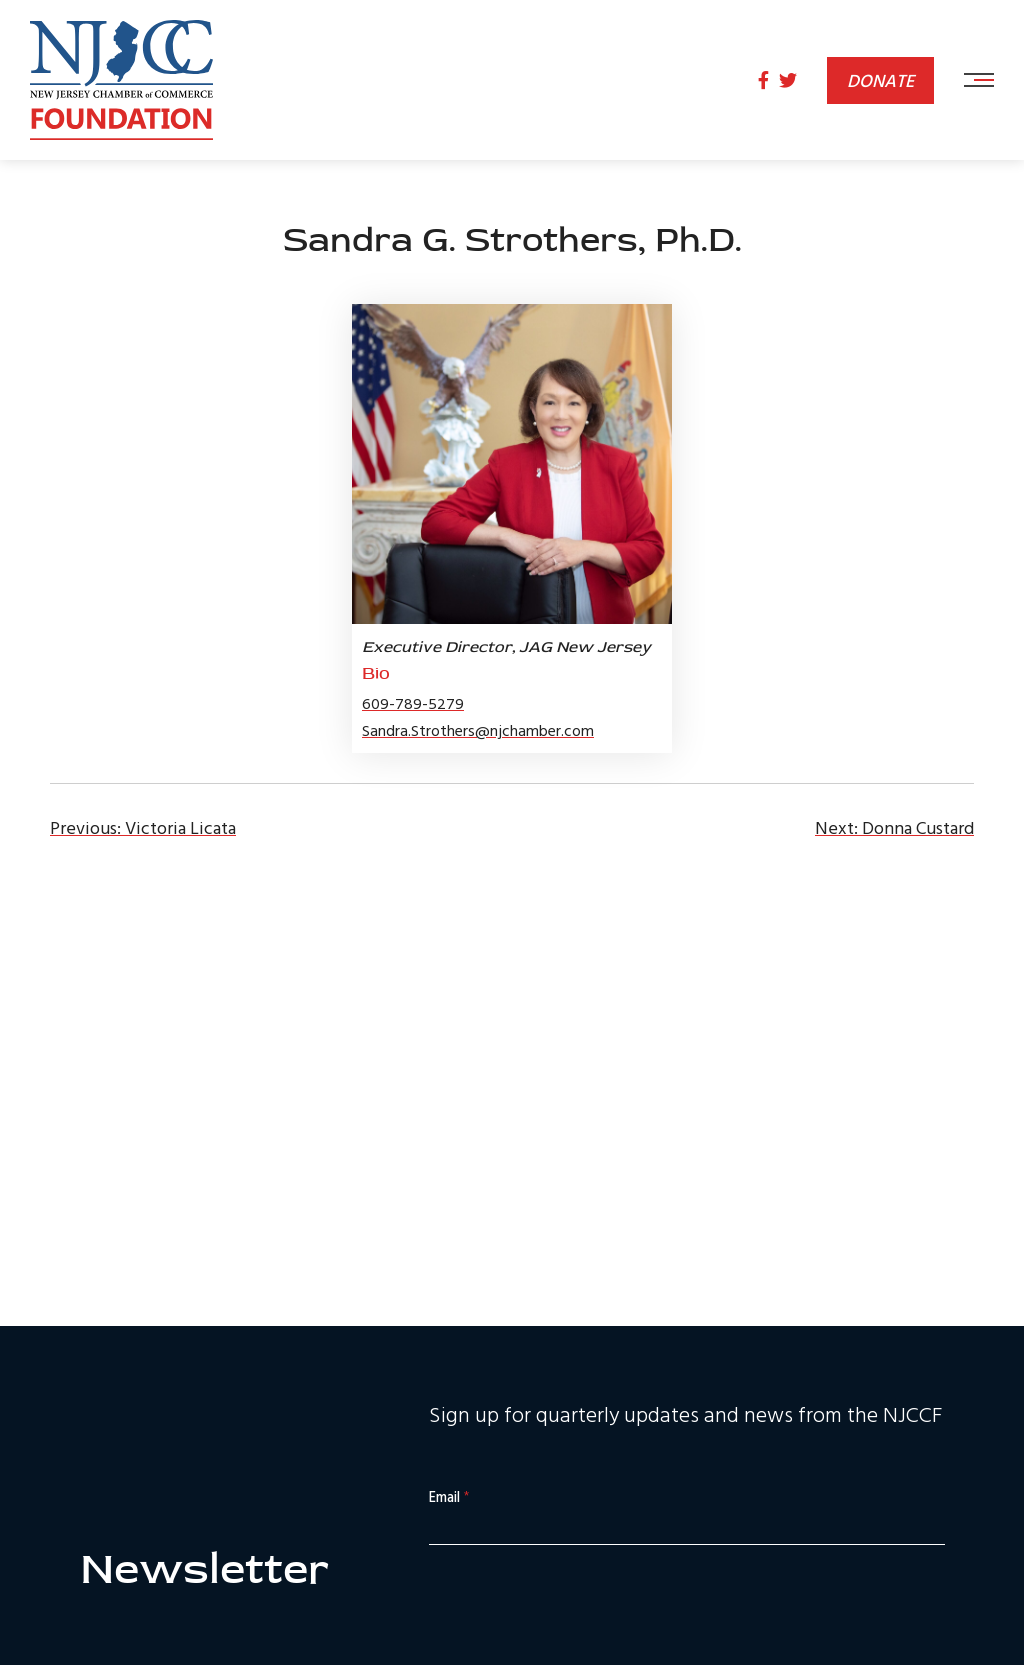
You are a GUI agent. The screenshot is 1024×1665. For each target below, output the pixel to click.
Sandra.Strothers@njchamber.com (478, 730)
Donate (880, 80)
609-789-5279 (413, 703)
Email (449, 1497)
